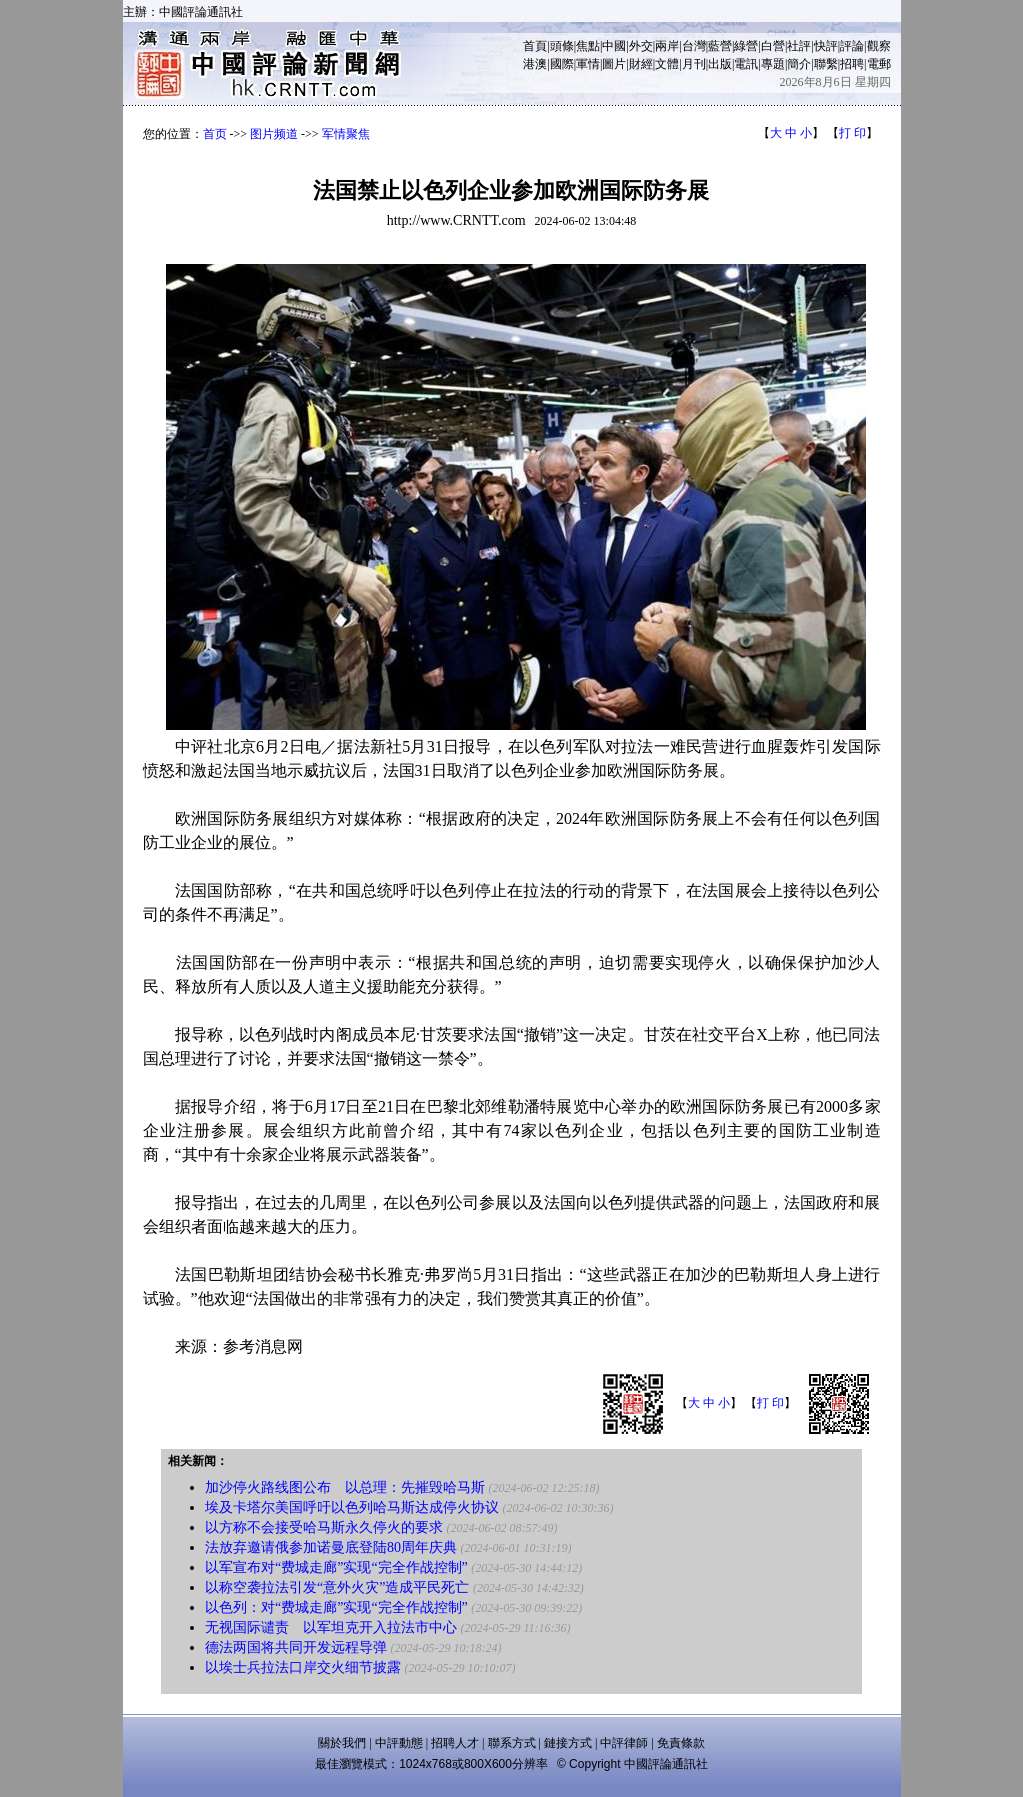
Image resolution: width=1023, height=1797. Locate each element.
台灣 (694, 46)
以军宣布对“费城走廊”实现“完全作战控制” (336, 1567)
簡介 (799, 64)
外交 (641, 46)
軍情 (588, 64)
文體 (667, 64)
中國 (614, 46)
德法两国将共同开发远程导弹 (296, 1647)
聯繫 (826, 64)
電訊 (746, 64)
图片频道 (274, 134)
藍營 (720, 46)
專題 (773, 64)
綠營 (746, 46)
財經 (641, 64)
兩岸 (667, 46)
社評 (799, 46)
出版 (720, 64)
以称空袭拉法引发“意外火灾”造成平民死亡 (337, 1587)
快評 (826, 46)
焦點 (588, 46)
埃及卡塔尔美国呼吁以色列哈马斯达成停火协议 (352, 1507)
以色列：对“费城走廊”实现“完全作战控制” (336, 1607)
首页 (215, 134)
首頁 (535, 46)
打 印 (852, 133)
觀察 (879, 46)
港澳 (535, 64)
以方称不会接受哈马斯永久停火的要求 (324, 1527)
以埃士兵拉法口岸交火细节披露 (303, 1667)
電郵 (879, 64)
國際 (562, 64)
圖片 (614, 64)
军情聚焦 (346, 134)
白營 (773, 46)
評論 (852, 46)
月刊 (694, 64)
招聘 (852, 64)
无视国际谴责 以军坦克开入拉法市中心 (331, 1627)
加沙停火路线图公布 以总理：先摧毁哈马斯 (345, 1487)
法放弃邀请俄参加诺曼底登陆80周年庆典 (331, 1547)
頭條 (562, 46)
